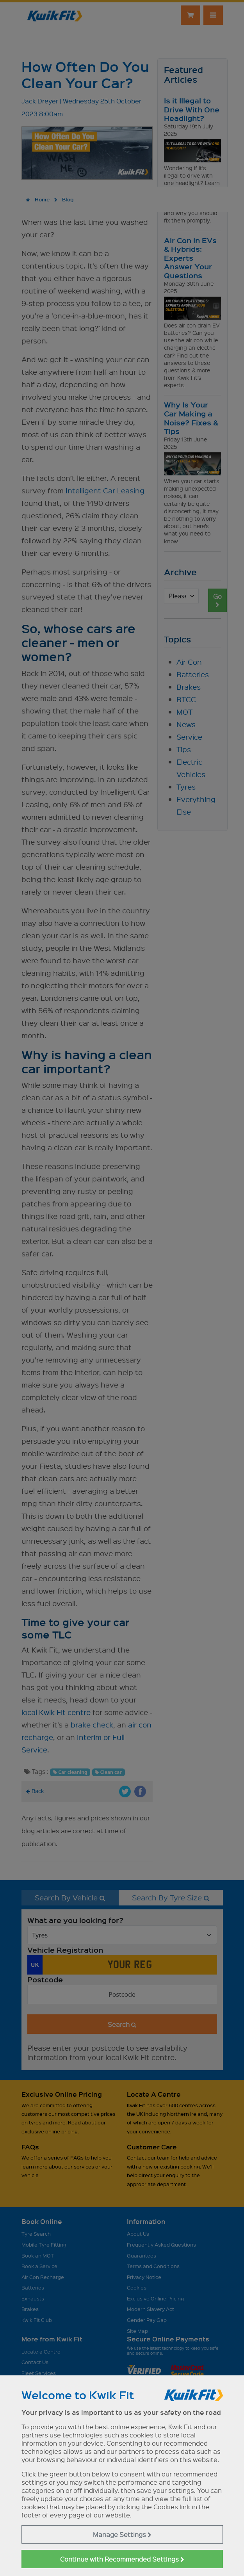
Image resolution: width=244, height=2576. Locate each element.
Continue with (122, 2559)
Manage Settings (122, 2534)
